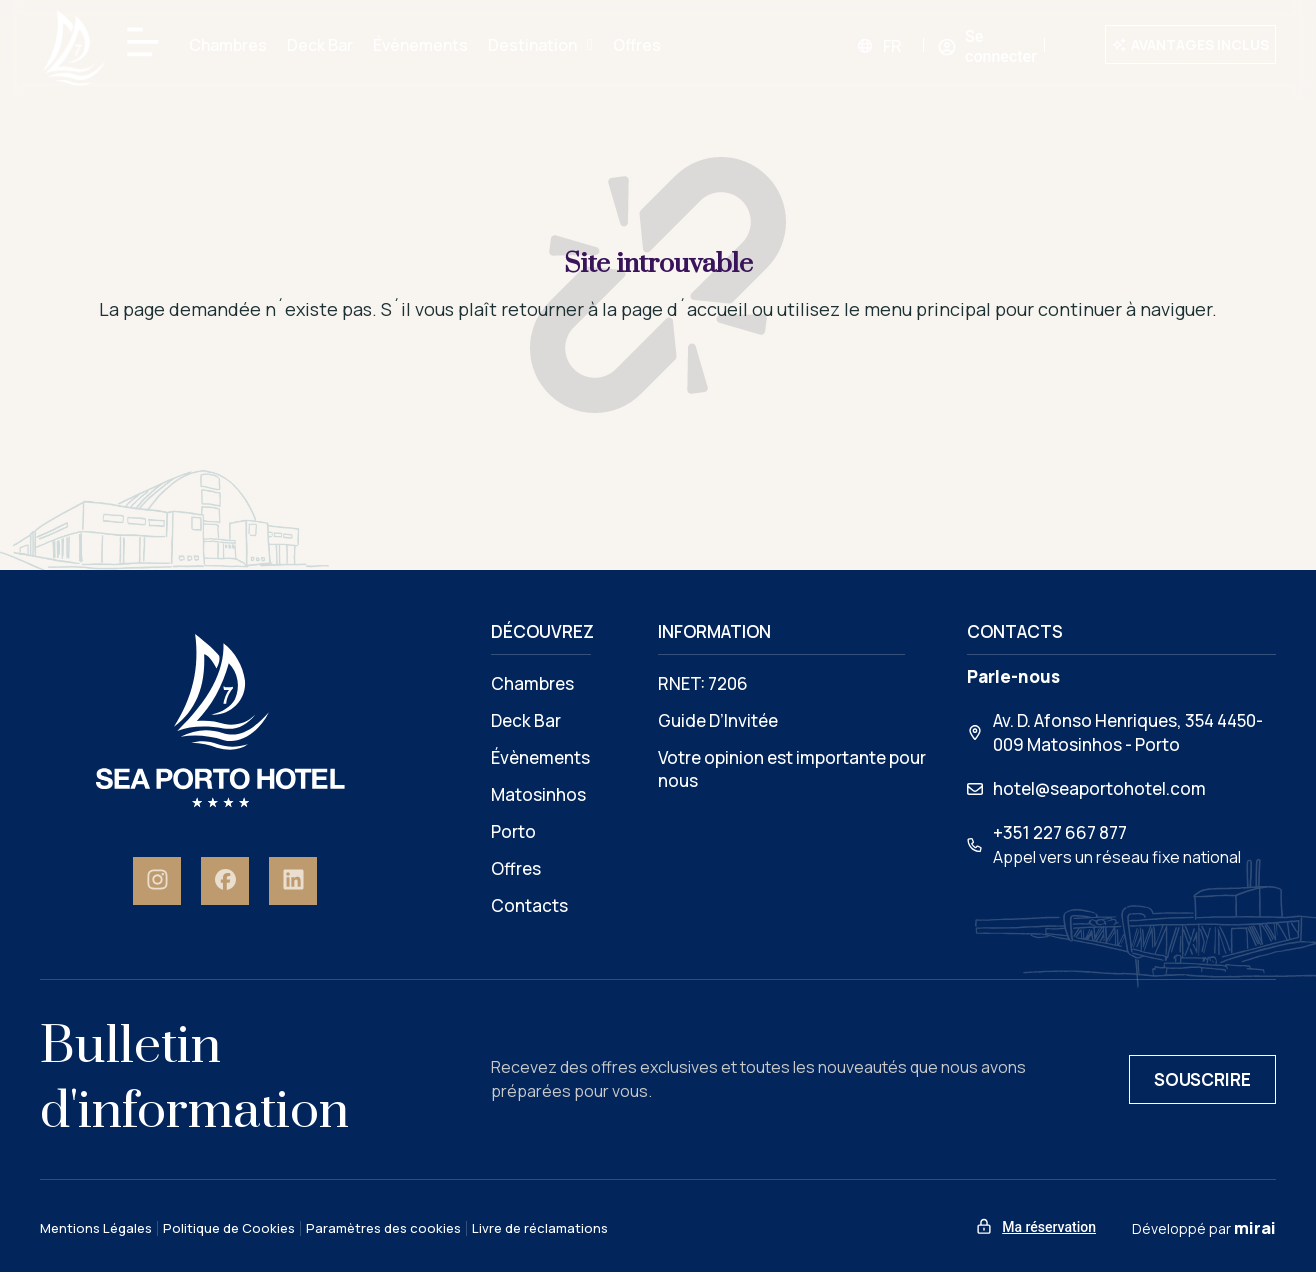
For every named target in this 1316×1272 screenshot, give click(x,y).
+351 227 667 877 (1060, 832)
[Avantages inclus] (1119, 45)
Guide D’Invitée (718, 720)
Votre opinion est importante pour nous (792, 769)
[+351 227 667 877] (975, 845)
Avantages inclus (1200, 44)
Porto (513, 831)
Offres (637, 45)
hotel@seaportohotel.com (1099, 788)
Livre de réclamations (540, 1228)
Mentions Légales (96, 1228)
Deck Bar (320, 45)
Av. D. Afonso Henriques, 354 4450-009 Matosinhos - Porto (1128, 732)
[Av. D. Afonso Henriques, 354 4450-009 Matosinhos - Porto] (975, 733)
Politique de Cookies (229, 1228)
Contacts (529, 905)
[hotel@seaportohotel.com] (975, 789)
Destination (540, 45)
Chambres (228, 45)
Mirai (1255, 1228)
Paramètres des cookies (383, 1228)
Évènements (420, 45)
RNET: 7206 (703, 683)
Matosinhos (538, 794)
